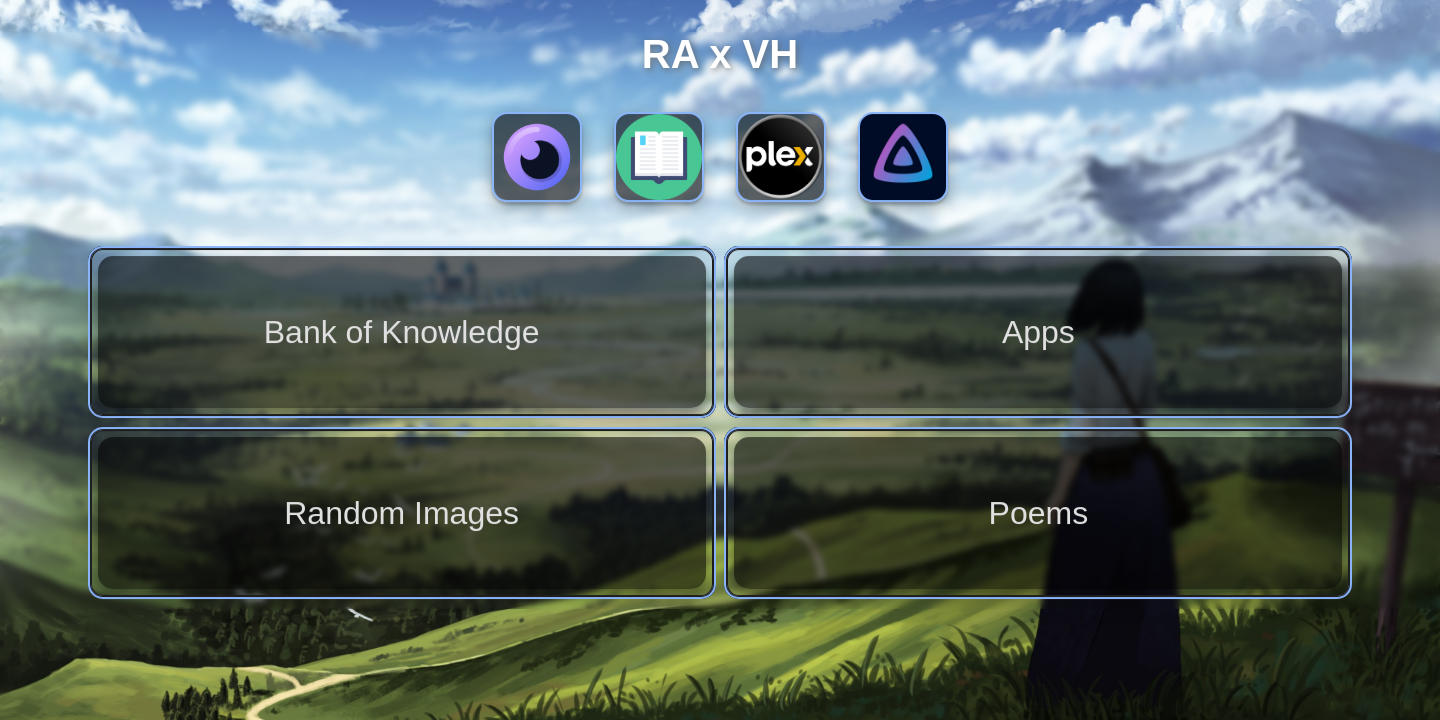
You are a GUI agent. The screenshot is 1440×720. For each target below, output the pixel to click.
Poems (1039, 513)
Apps (1038, 332)
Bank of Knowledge (402, 332)
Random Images (401, 513)
